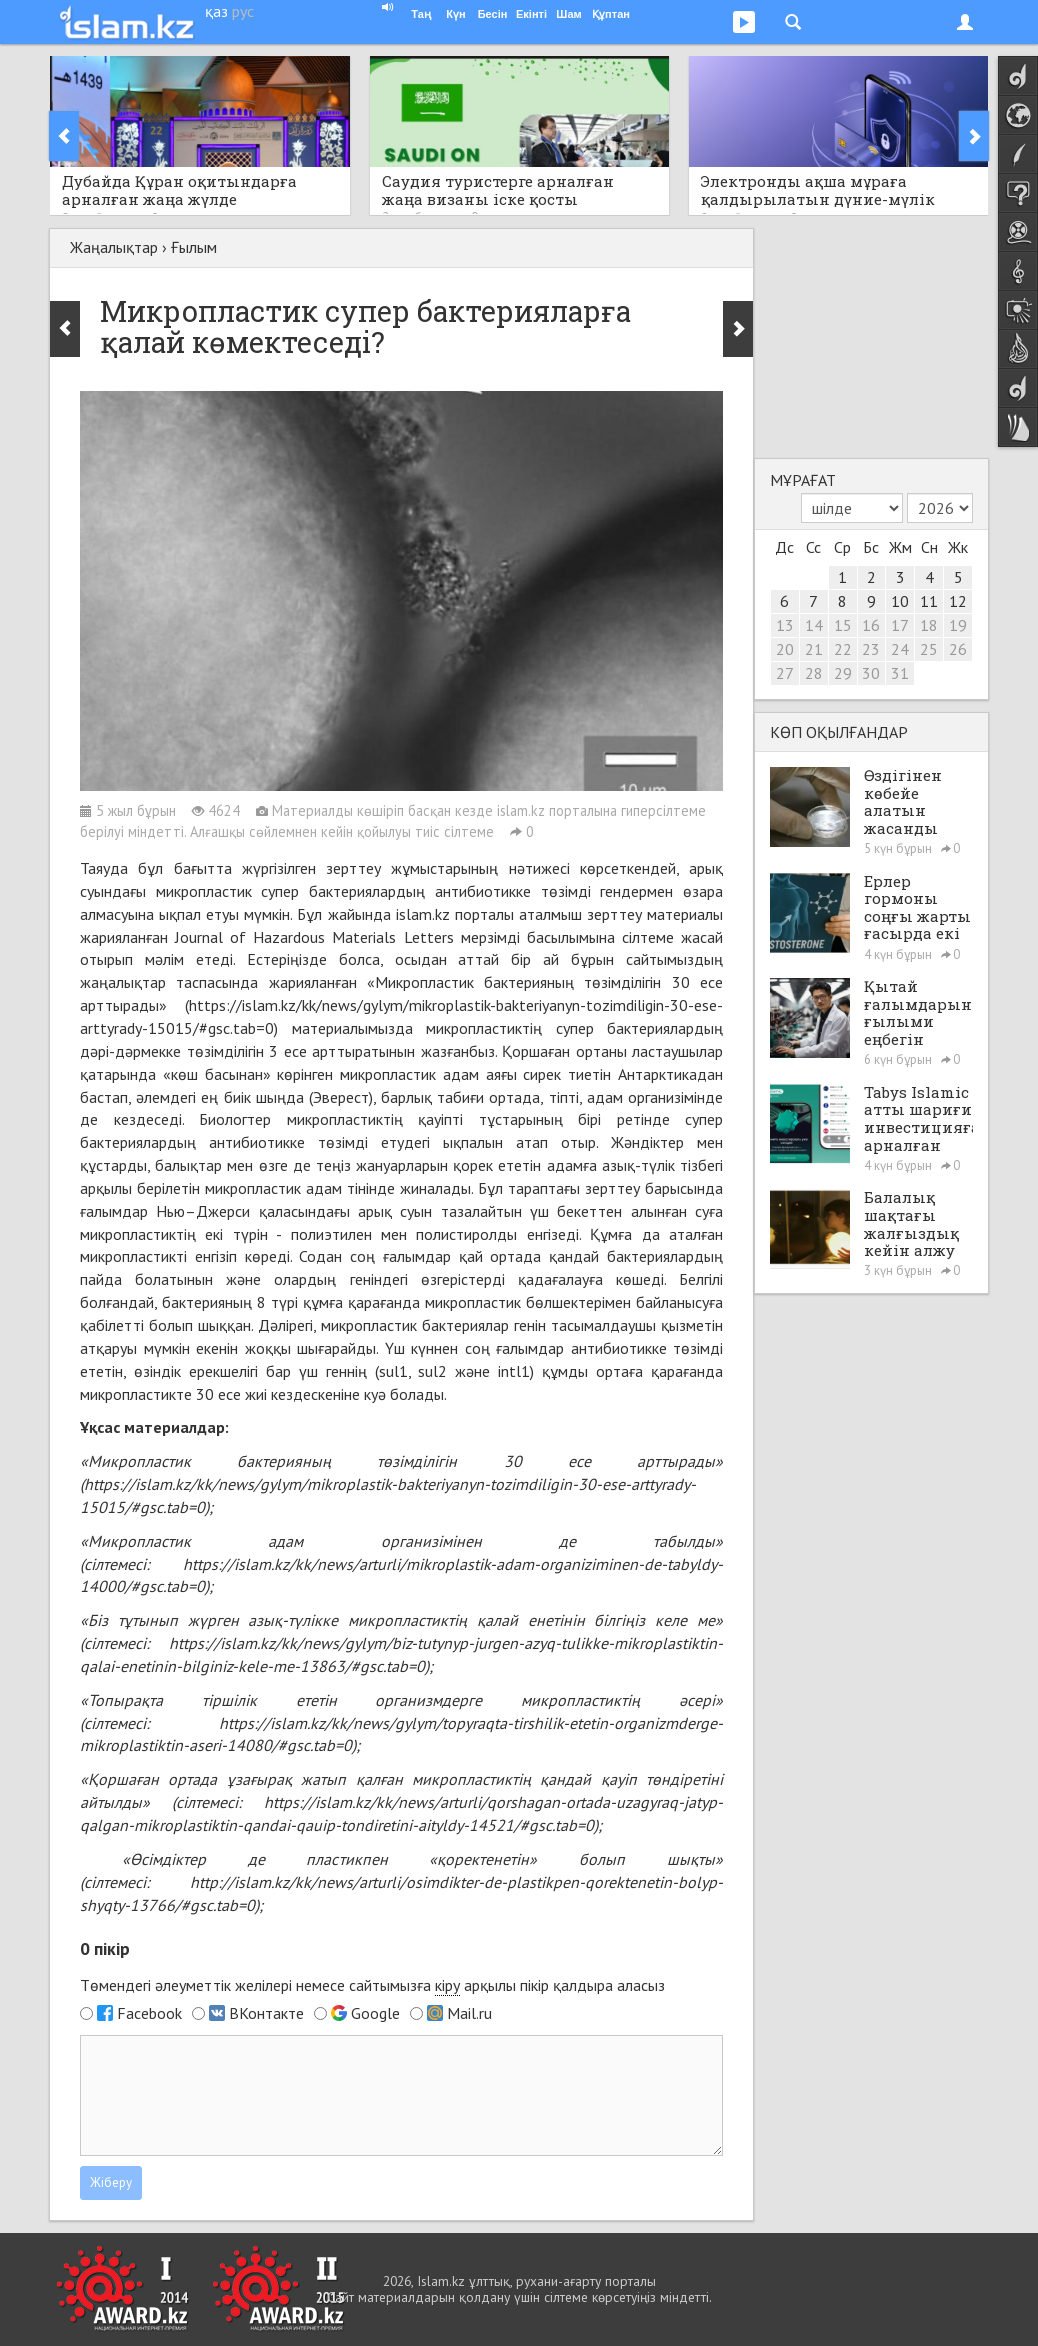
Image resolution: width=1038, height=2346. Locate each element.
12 (958, 601)
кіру (447, 1985)
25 (929, 649)
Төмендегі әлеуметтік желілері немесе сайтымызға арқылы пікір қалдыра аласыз (372, 1985)
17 (900, 625)
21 (814, 649)
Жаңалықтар (114, 247)
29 (843, 673)
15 (843, 625)
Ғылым (194, 247)
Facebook (149, 2013)
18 (929, 625)
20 (785, 649)
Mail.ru (469, 2013)
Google (375, 2013)
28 (814, 673)
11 (929, 601)
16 (871, 625)
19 (958, 625)
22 (843, 649)
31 (900, 673)
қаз (216, 11)
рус (243, 11)
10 (900, 601)
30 (871, 673)
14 (814, 625)
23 (871, 649)
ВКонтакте (266, 2013)
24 (900, 649)
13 (785, 625)
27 (785, 673)
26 (958, 649)
